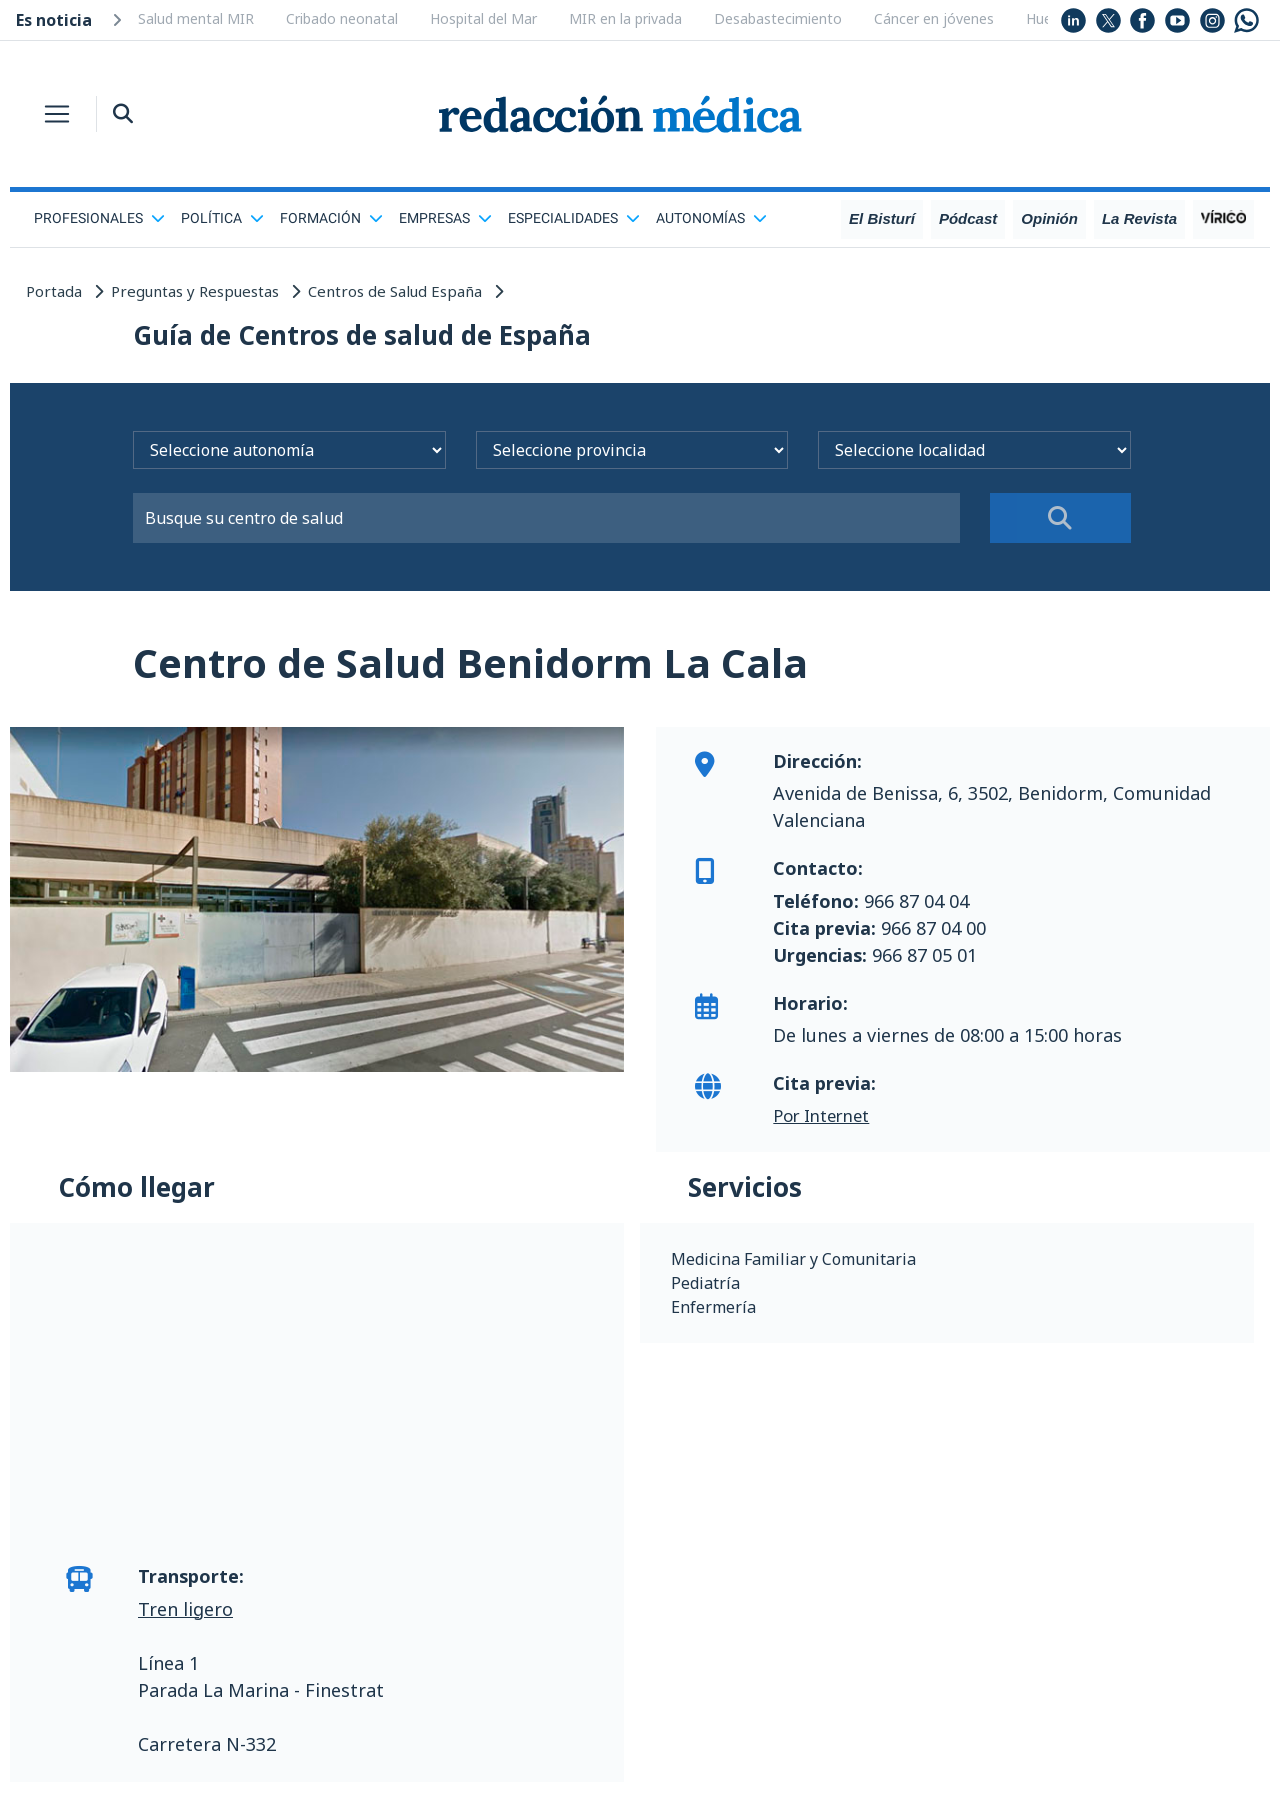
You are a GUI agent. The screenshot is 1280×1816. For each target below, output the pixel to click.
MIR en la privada (625, 18)
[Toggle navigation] (57, 114)
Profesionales (99, 218)
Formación (331, 218)
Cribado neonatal (342, 18)
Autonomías (711, 218)
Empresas (445, 218)
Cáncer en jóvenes (934, 18)
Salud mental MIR (196, 18)
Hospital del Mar (483, 18)
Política (222, 218)
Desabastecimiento (778, 18)
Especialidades (574, 218)
